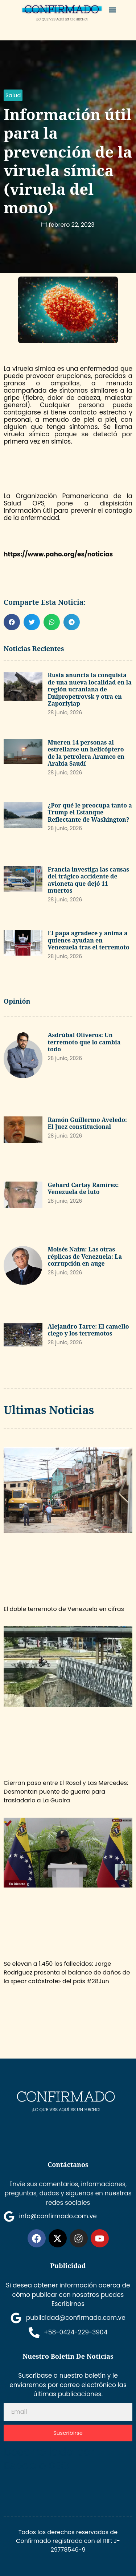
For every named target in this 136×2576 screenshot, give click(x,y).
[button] (112, 10)
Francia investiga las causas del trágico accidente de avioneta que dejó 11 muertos (88, 880)
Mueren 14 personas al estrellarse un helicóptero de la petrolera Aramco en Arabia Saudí (86, 753)
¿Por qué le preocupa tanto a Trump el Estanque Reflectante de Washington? (90, 812)
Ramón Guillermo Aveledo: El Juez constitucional (87, 1123)
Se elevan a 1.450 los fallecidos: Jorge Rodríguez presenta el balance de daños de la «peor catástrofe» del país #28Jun (67, 1972)
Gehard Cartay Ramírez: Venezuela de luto (83, 1188)
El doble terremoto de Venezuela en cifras (64, 1609)
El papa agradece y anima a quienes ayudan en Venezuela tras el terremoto (88, 940)
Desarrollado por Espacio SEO (49, 2458)
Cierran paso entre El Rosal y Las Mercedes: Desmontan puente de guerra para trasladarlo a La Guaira (66, 1792)
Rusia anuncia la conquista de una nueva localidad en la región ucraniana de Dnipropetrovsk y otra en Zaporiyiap (90, 689)
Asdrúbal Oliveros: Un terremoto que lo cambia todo (84, 1042)
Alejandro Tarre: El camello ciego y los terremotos (88, 1330)
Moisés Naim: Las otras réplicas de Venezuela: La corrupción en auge (85, 1256)
